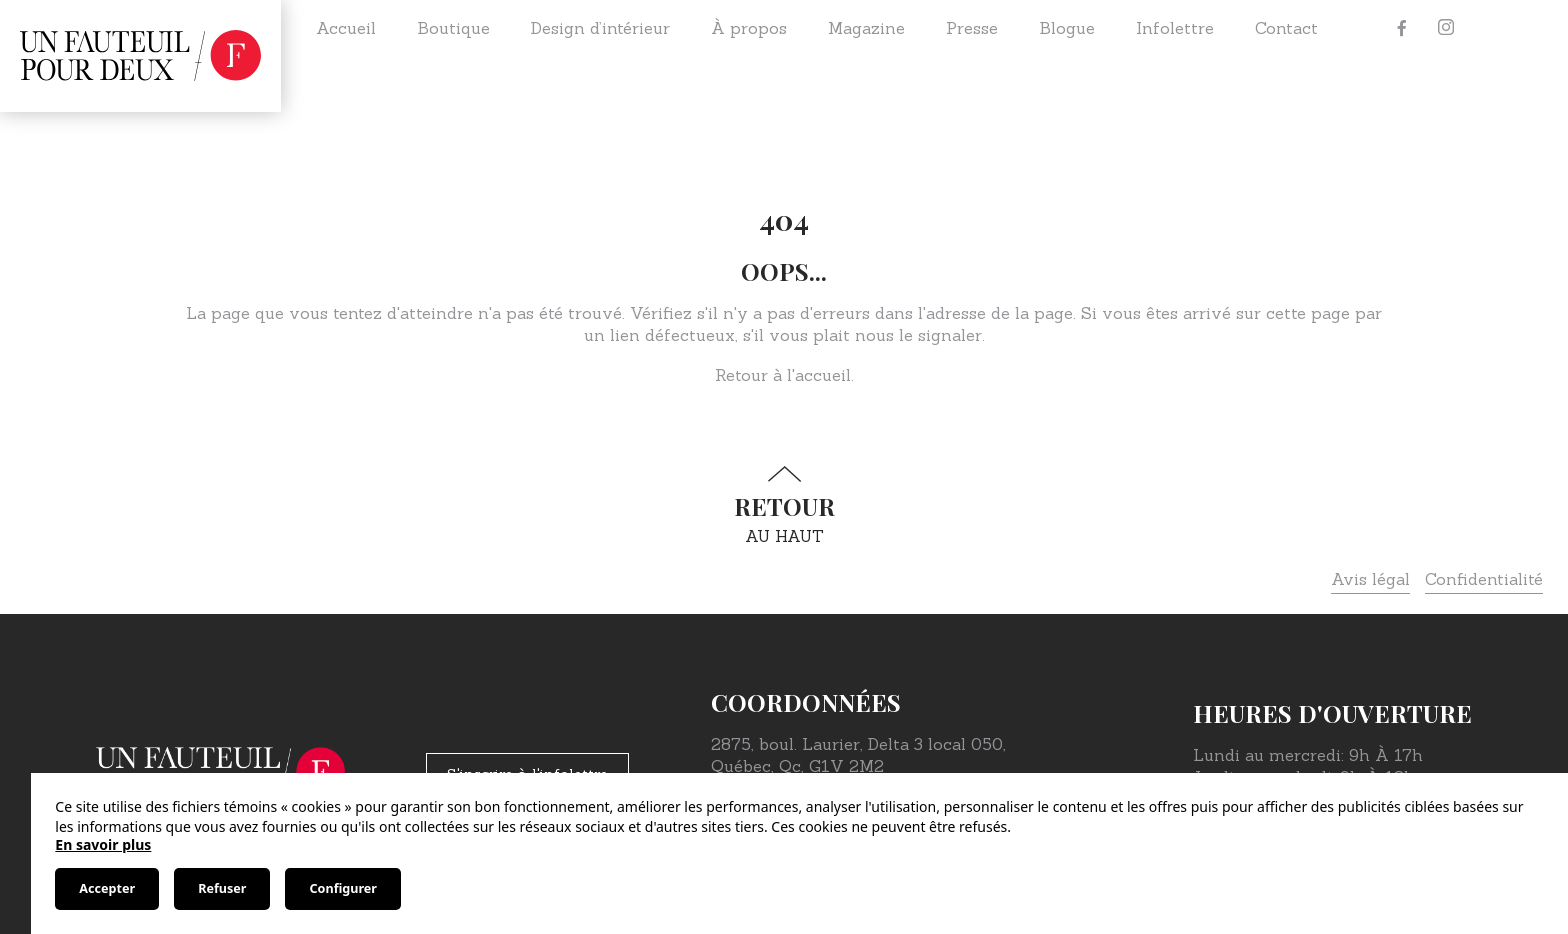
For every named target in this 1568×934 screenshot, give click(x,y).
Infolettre (1175, 28)
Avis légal (1370, 579)
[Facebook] (1402, 28)
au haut (784, 505)
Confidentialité (1484, 579)
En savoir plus (103, 844)
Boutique (453, 28)
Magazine (866, 28)
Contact (1286, 28)
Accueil (346, 28)
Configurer (342, 888)
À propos (749, 28)
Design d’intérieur (600, 28)
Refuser (222, 888)
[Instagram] (1446, 28)
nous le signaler (918, 335)
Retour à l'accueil (783, 375)
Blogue (1067, 28)
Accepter (107, 888)
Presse (972, 28)
